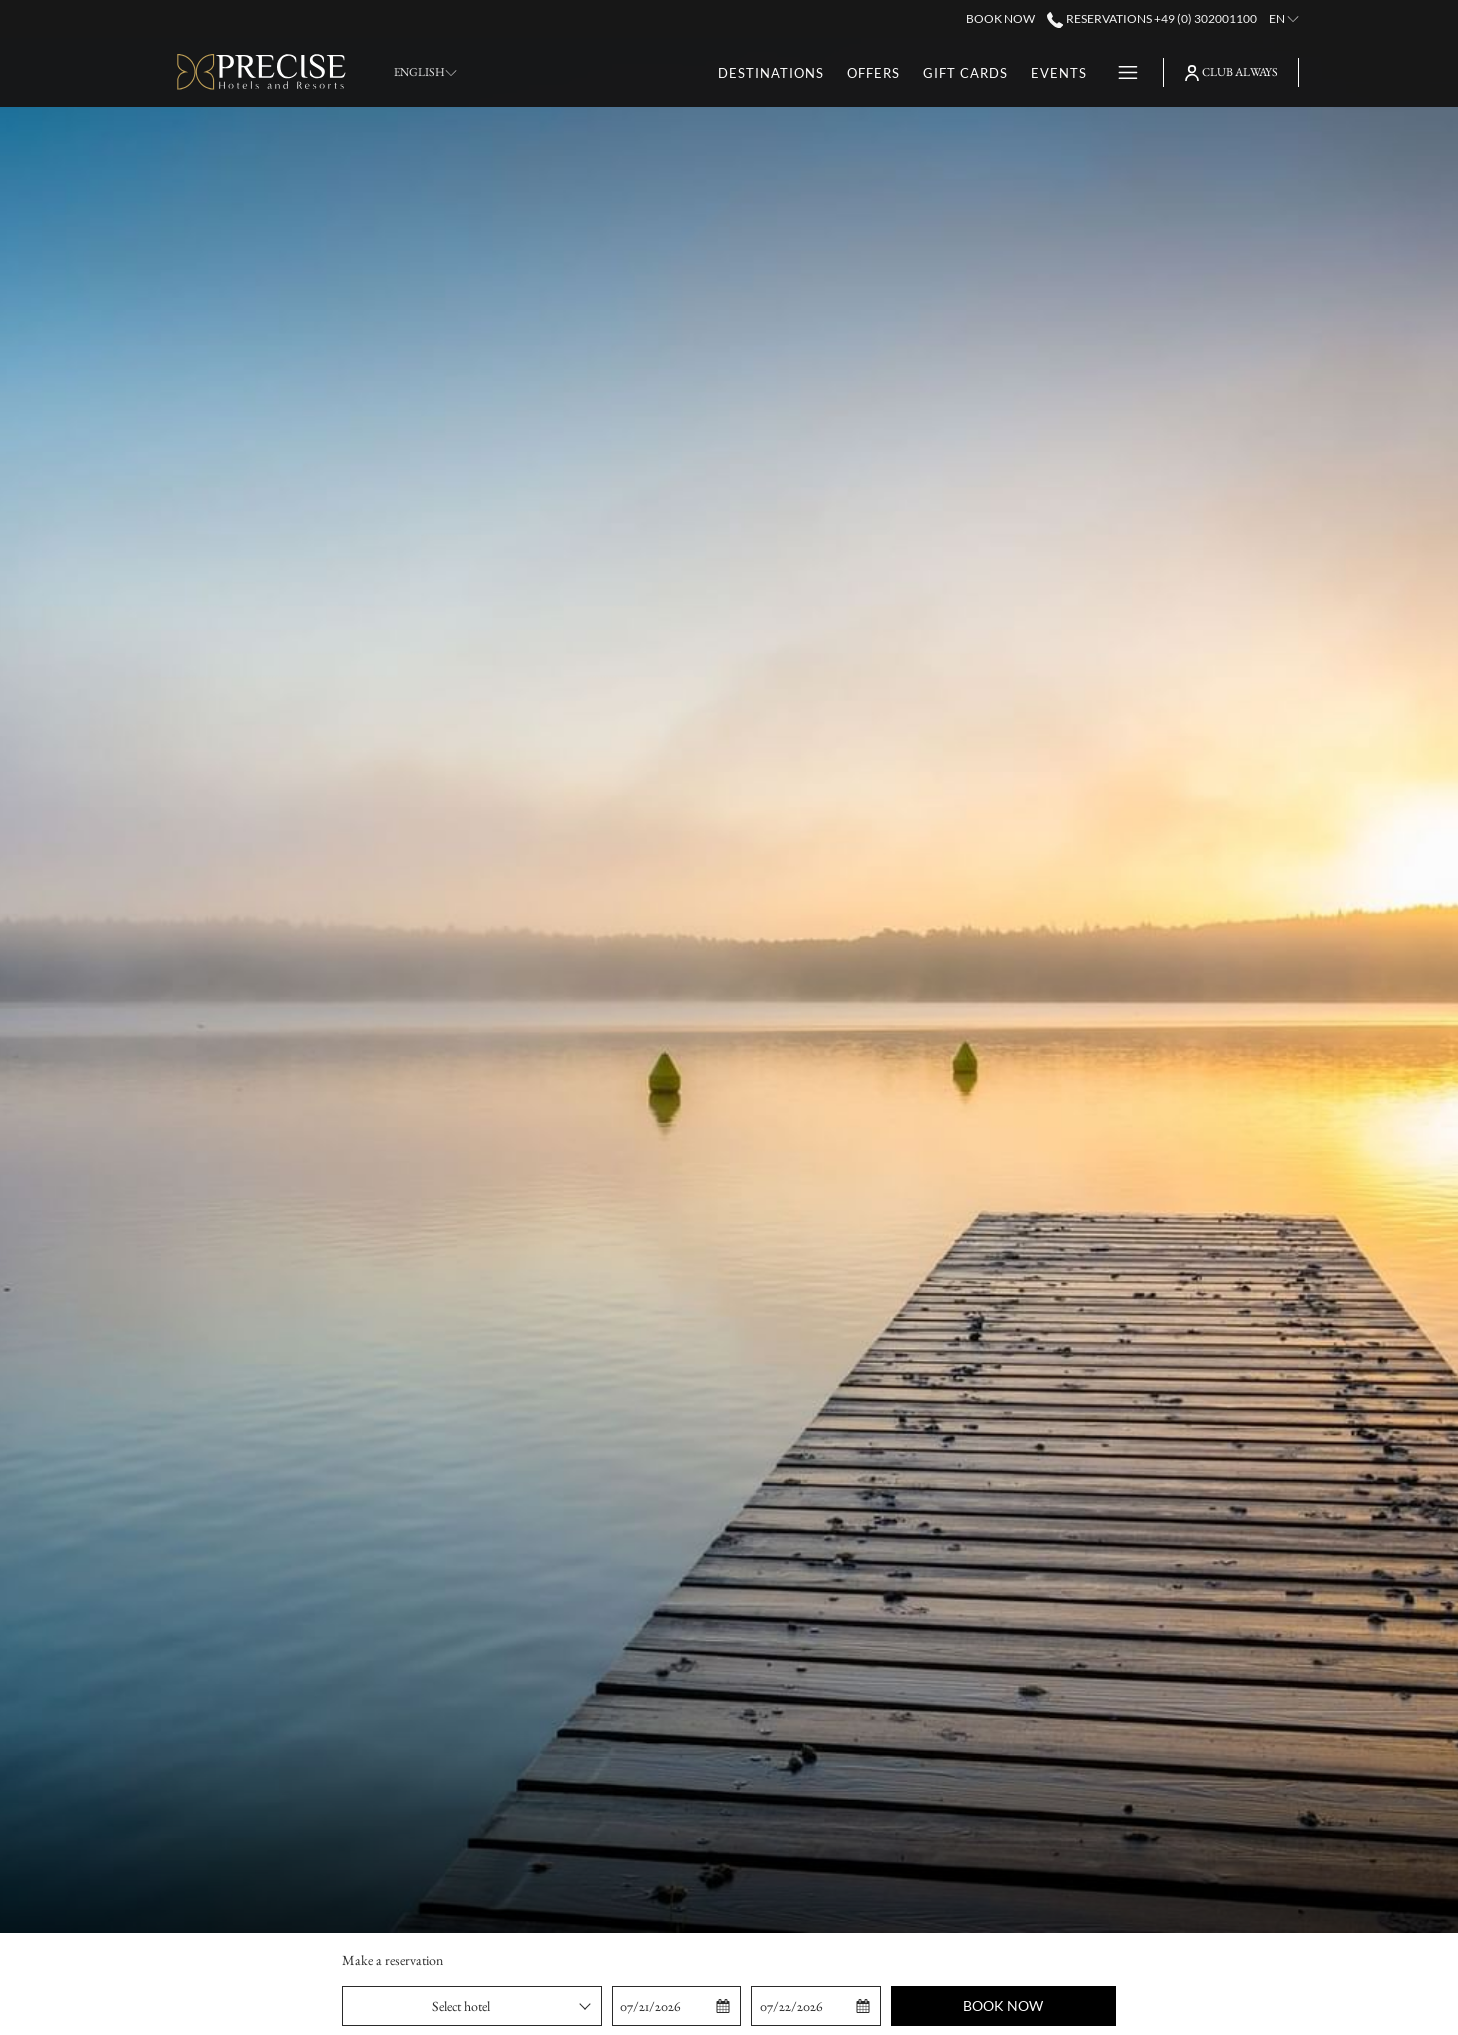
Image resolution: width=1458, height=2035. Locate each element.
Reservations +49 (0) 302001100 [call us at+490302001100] (1151, 18)
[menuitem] (771, 72)
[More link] (1120, 72)
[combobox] (472, 2006)
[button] (676, 2006)
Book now (1003, 2005)
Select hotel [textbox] (461, 2006)
